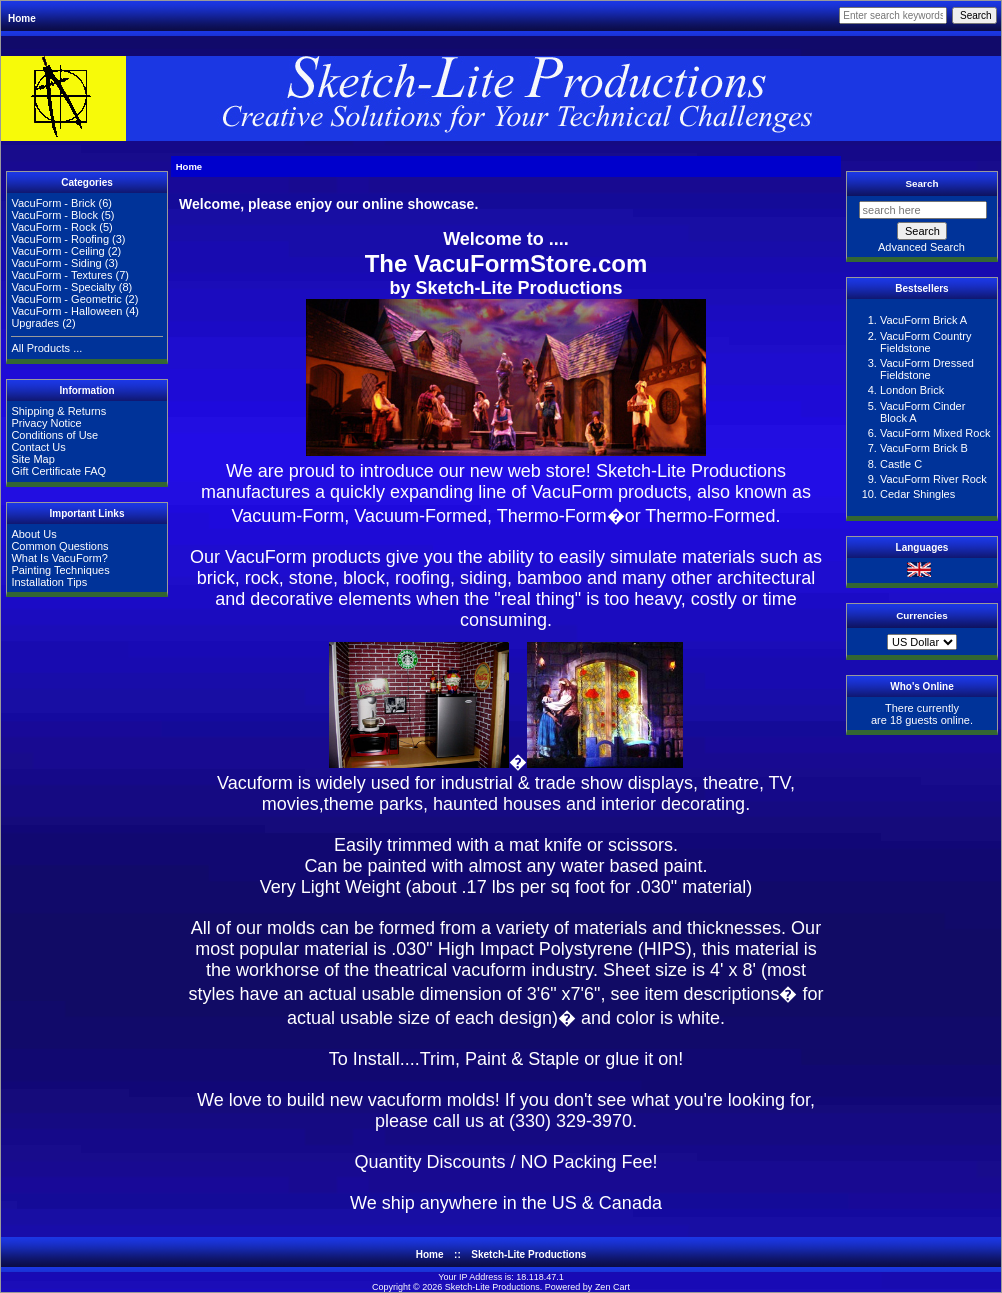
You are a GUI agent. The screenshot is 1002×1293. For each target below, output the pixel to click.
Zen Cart (612, 1287)
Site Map (32, 459)
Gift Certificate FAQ (58, 471)
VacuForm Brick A (923, 320)
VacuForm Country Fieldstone (926, 342)
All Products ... (46, 348)
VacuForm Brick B (924, 448)
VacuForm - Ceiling (57, 251)
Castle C (901, 464)
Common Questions (59, 546)
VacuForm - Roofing (60, 239)
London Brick (912, 390)
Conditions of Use (54, 435)
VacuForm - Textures (61, 275)
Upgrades (35, 323)
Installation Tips (49, 582)
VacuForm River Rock (933, 479)
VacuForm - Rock (53, 227)
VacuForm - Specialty (63, 287)
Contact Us (38, 447)
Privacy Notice (46, 423)
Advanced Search (921, 247)
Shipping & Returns (58, 411)
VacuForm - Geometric (66, 299)
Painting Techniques (60, 570)
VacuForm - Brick (53, 203)
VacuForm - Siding (56, 263)
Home (22, 18)
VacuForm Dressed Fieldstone (927, 369)
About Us (33, 534)
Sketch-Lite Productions (691, 471)
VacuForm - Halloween (66, 311)
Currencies (922, 615)
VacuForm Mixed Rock (935, 433)
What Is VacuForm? (59, 558)
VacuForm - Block (54, 215)
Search (922, 183)
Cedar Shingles (917, 494)
